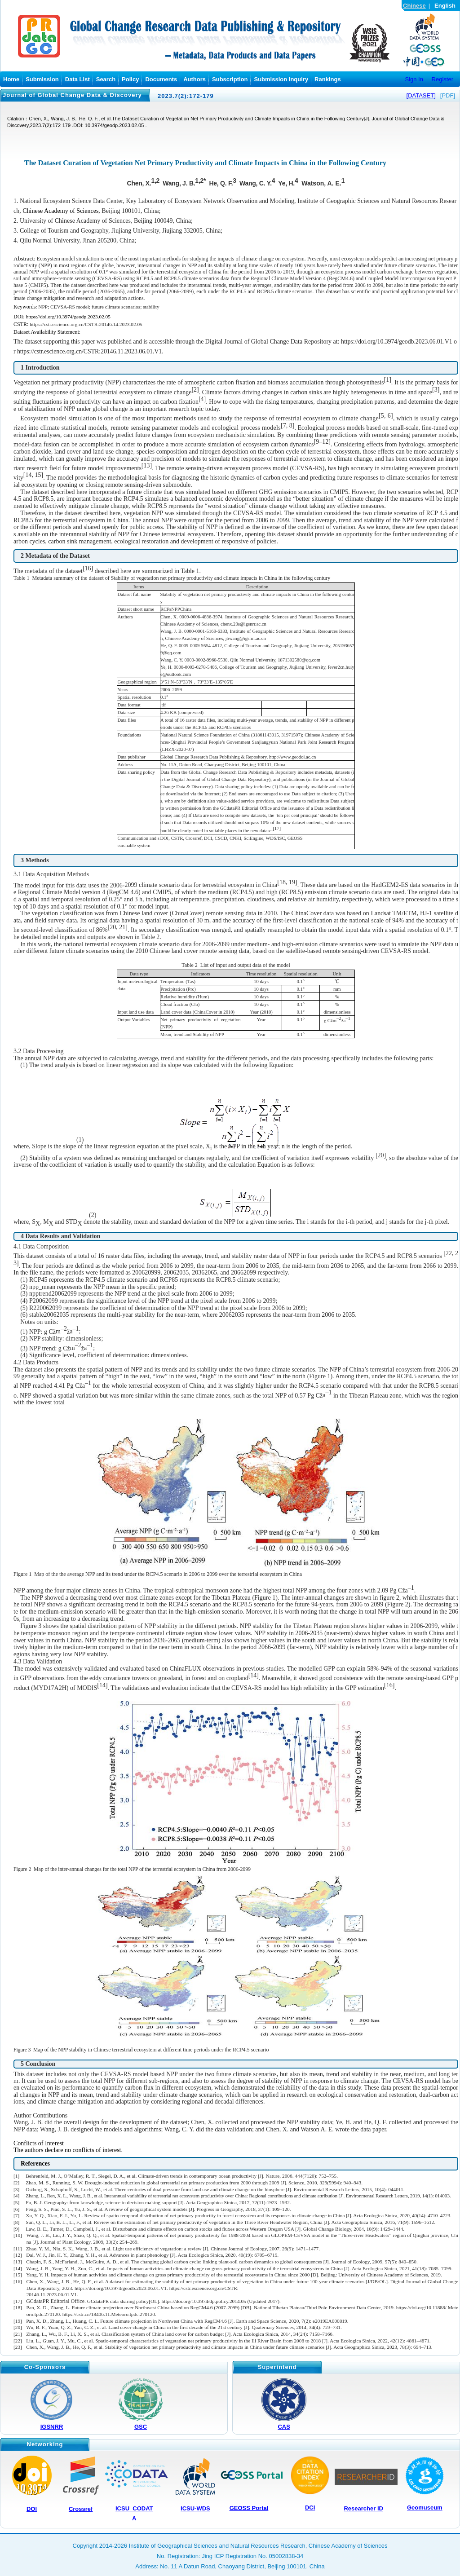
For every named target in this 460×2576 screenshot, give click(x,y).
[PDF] (447, 95)
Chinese (414, 5)
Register (442, 79)
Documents (161, 79)
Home (11, 79)
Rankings (327, 79)
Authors (194, 79)
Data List (77, 79)
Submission (42, 79)
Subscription (230, 79)
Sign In (414, 79)
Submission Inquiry (281, 79)
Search (105, 79)
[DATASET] (421, 95)
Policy (130, 79)
